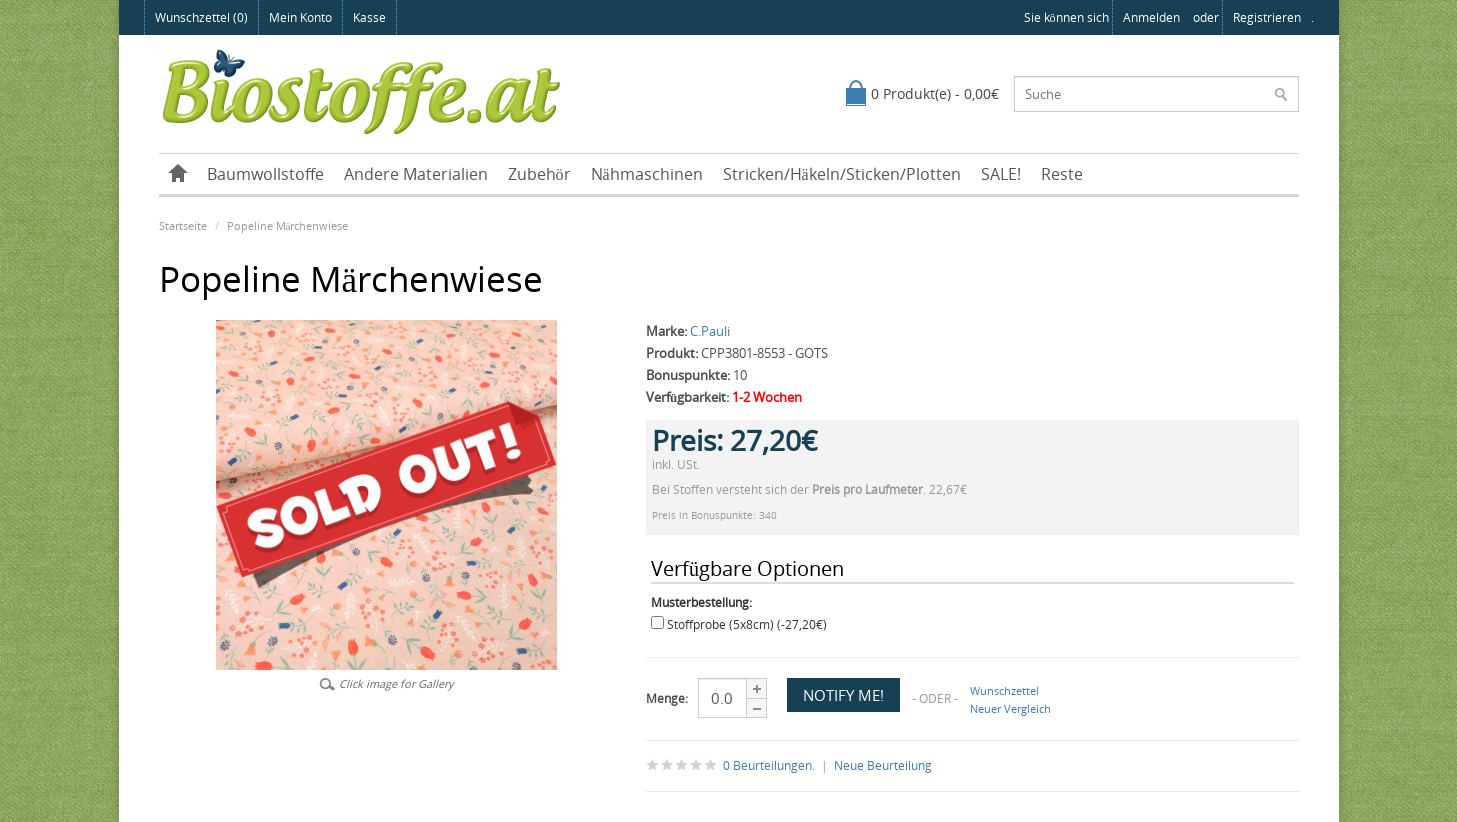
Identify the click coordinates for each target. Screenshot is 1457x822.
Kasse (369, 17)
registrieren (1267, 17)
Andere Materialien (416, 174)
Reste (1062, 174)
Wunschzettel (1004, 690)
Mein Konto (300, 17)
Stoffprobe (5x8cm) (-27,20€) (747, 624)
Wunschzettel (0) (201, 17)
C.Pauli (710, 331)
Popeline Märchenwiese (288, 225)
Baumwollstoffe (265, 174)
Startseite (183, 225)
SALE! (1001, 174)
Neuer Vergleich (1010, 708)
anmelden (1151, 17)
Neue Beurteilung (883, 765)
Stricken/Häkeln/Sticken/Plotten (842, 174)
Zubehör (539, 174)
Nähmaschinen (647, 174)
